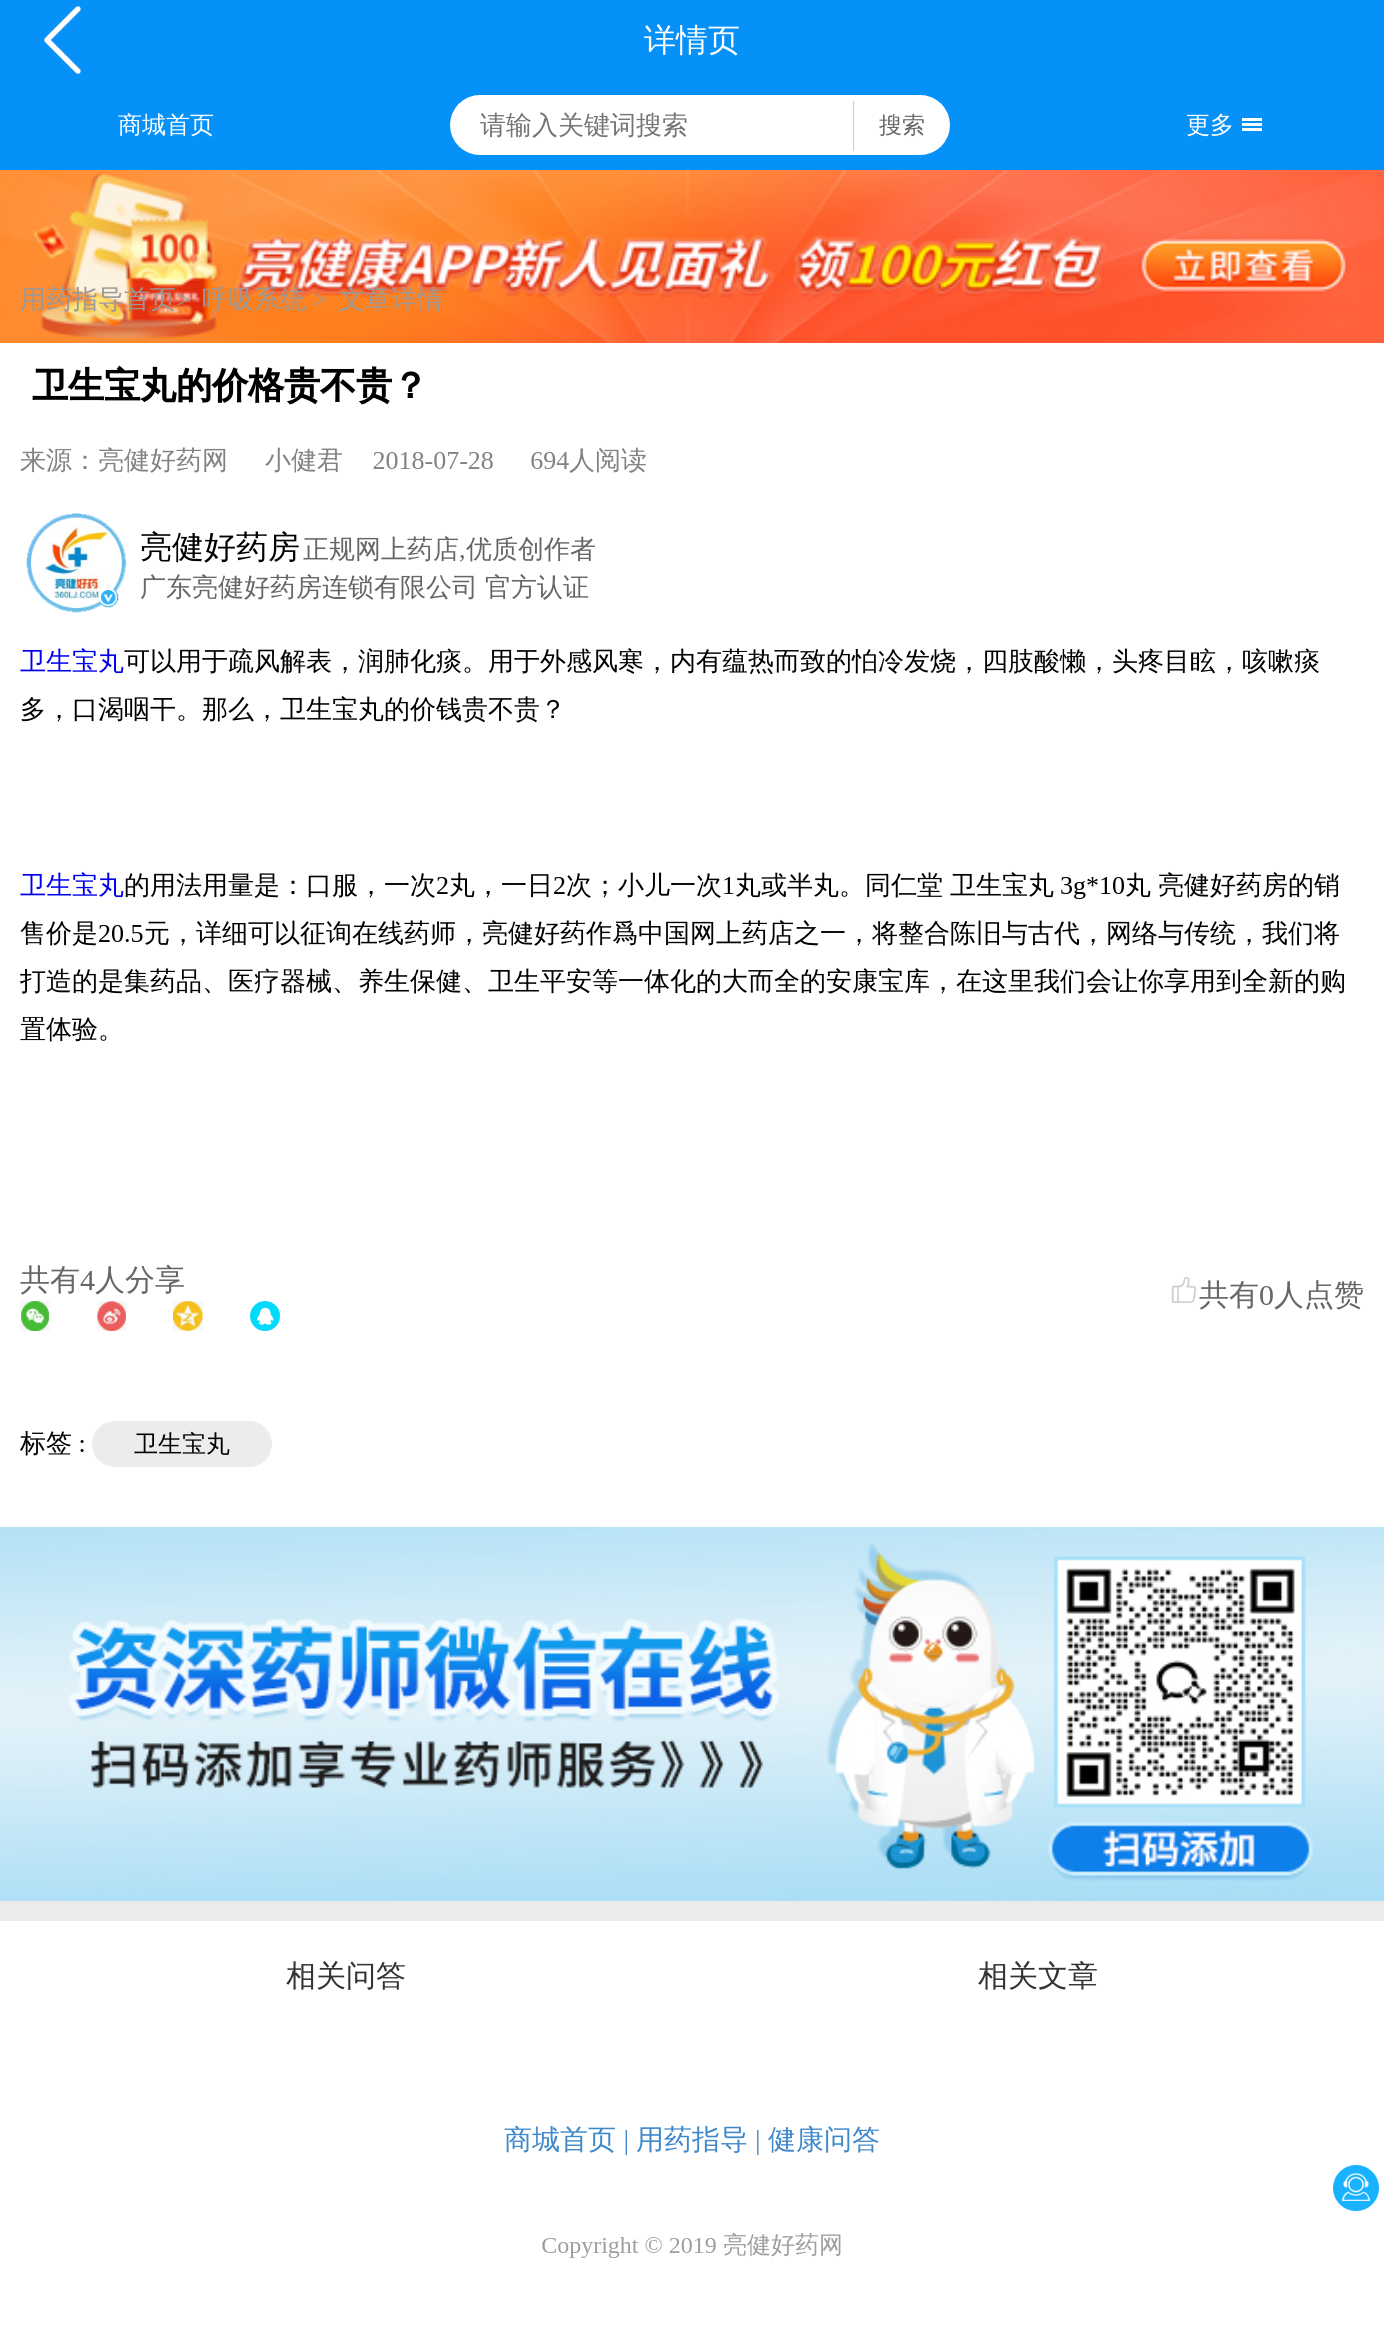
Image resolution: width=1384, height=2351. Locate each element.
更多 (1210, 125)
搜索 (902, 125)
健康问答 (824, 2139)
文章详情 (391, 299)
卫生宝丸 (72, 661)
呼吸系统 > (264, 299)
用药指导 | (698, 2139)
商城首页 (166, 125)
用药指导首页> (105, 299)
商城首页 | (566, 2139)
